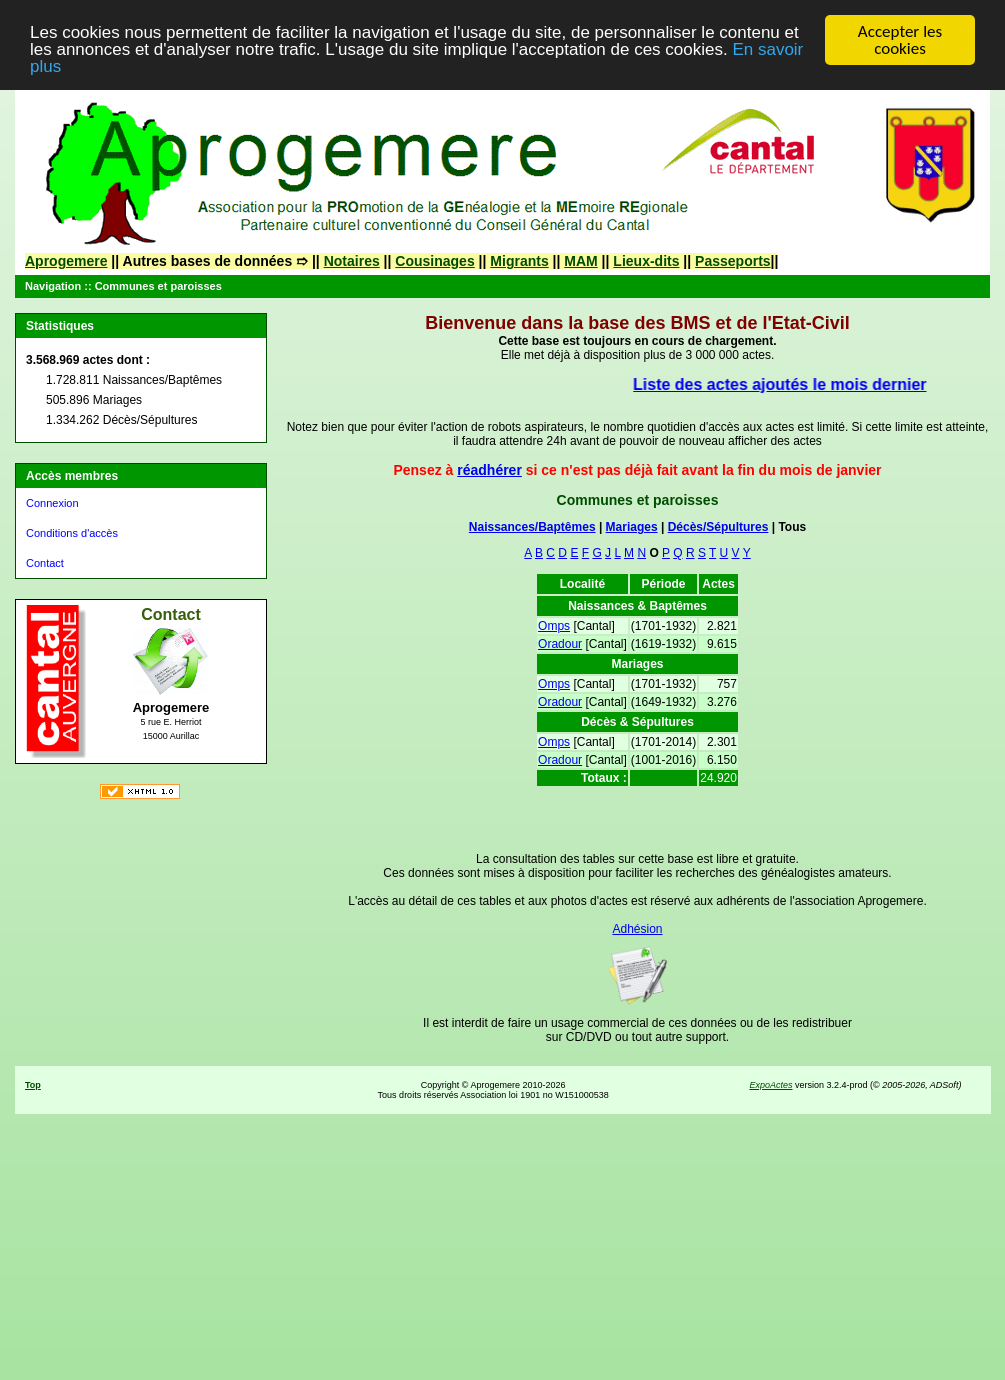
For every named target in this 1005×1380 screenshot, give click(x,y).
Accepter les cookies (900, 40)
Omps (554, 626)
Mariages (632, 527)
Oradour (560, 644)
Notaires (352, 261)
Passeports (732, 261)
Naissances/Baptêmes (532, 527)
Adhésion (637, 929)
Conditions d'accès (72, 533)
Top (33, 1085)
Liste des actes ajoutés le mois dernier (786, 384)
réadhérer (489, 470)
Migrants (519, 261)
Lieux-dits (646, 261)
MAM (580, 261)
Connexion (52, 503)
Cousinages (434, 261)
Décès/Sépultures (718, 527)
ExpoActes (770, 1085)
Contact (45, 563)
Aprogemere (66, 261)
